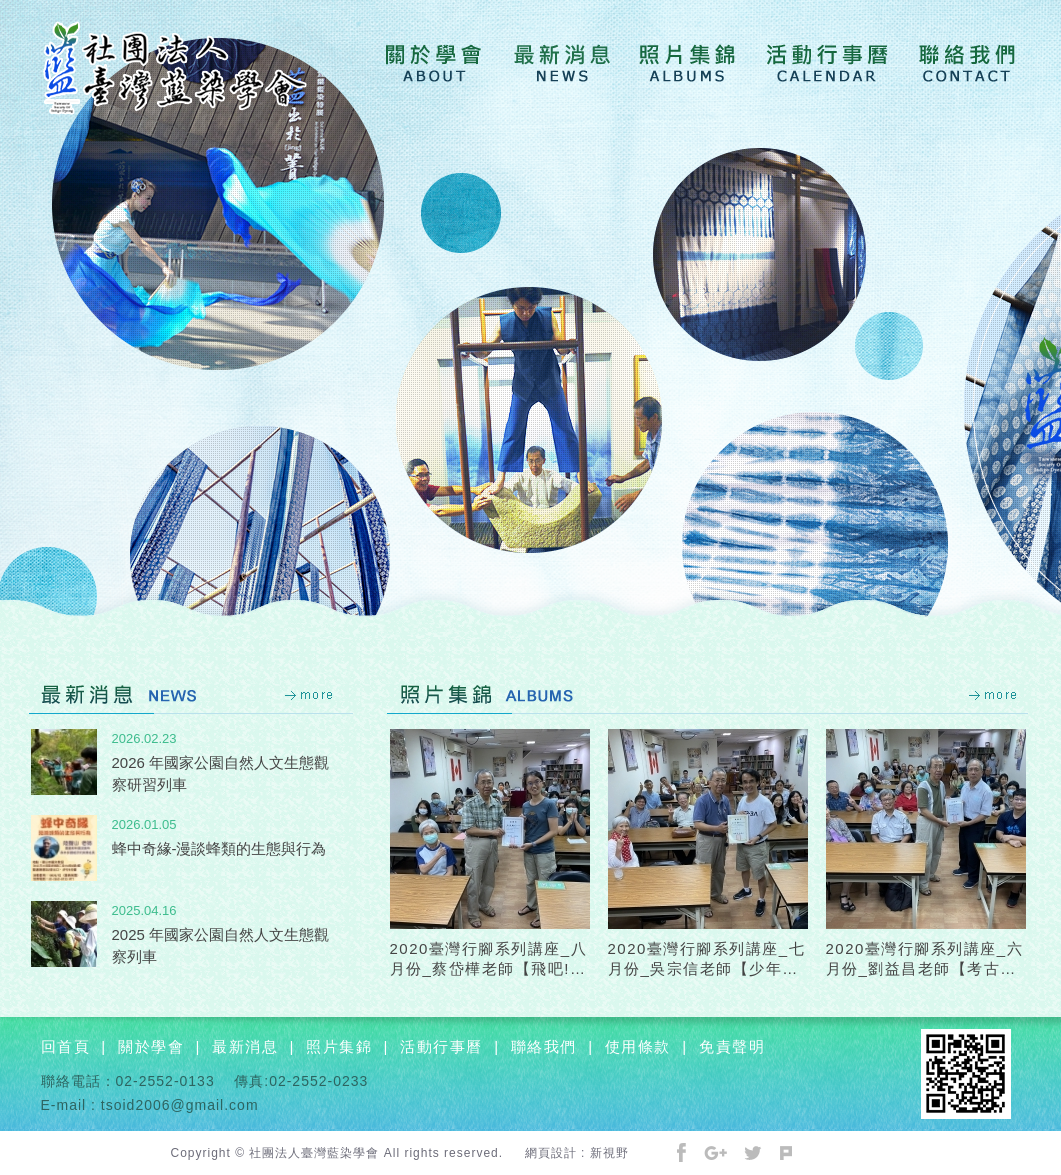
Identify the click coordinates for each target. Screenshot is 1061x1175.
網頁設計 (551, 1153)
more (310, 695)
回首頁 (66, 1046)
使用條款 (638, 1046)
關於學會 (151, 1046)
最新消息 (245, 1046)
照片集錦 (339, 1046)
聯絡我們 (544, 1046)
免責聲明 (732, 1046)
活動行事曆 (441, 1046)
